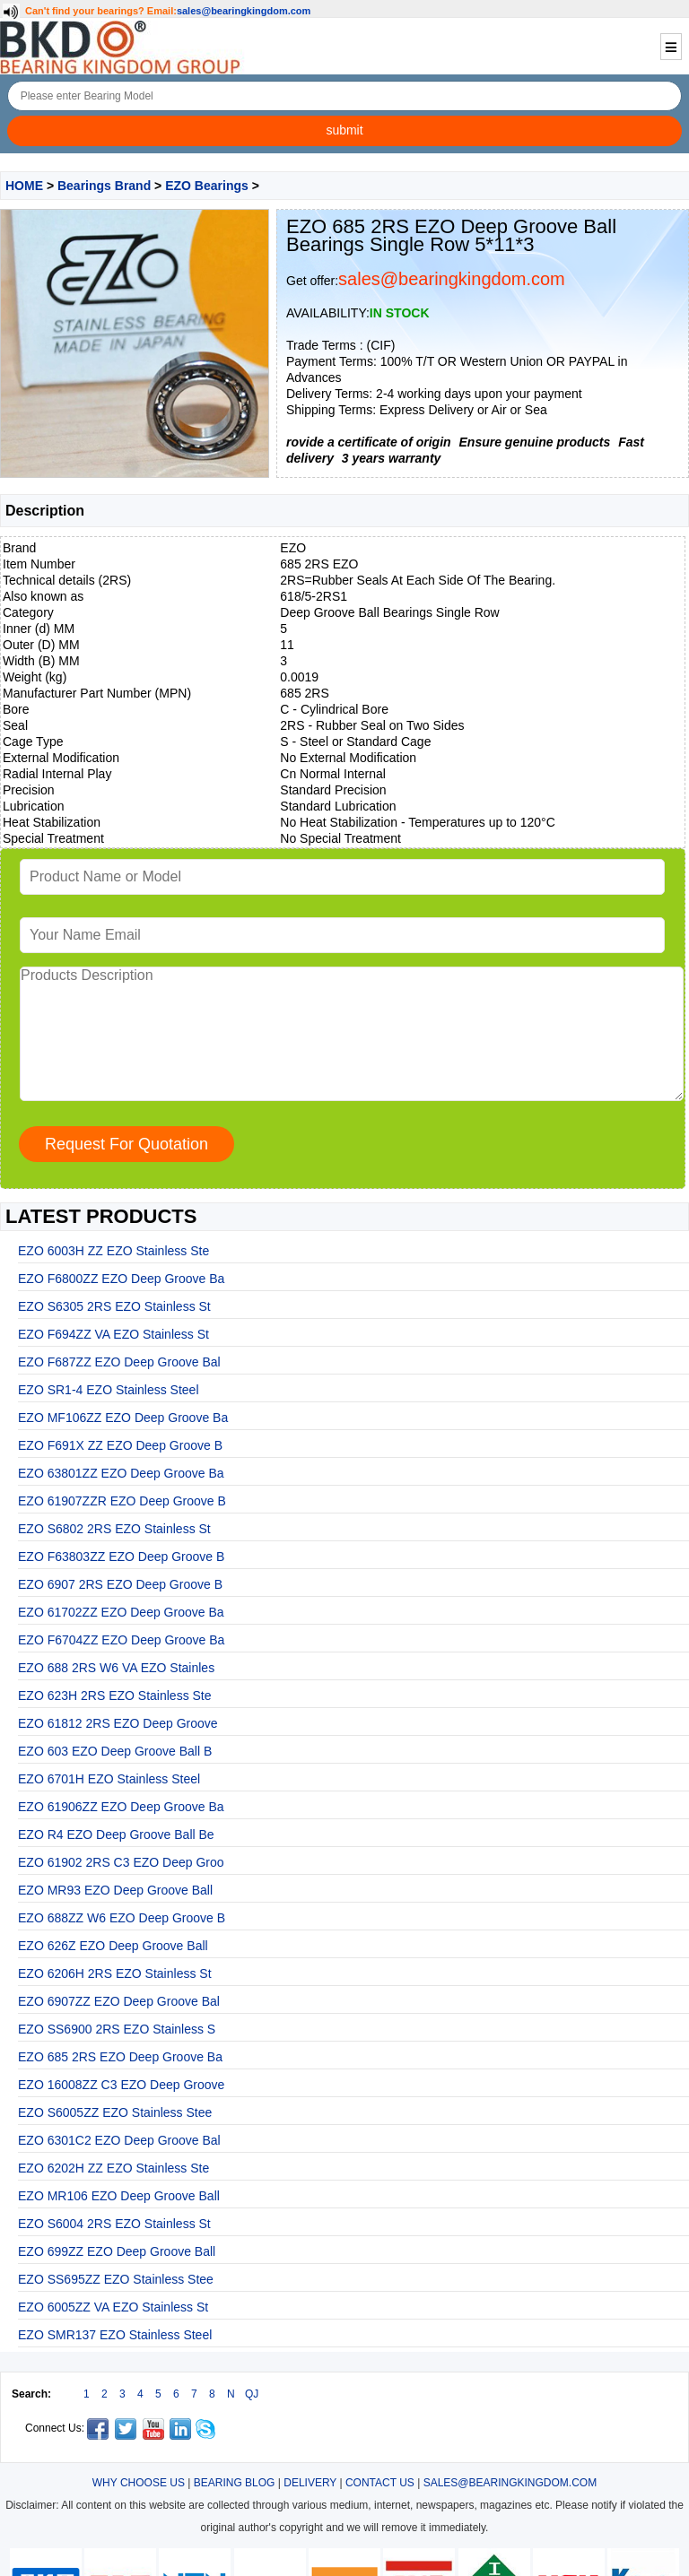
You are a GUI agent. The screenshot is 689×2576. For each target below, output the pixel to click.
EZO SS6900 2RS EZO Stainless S (116, 2029)
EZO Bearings (207, 185)
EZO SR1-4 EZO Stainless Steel (108, 1390)
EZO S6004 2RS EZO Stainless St (114, 2223)
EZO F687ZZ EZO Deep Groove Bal (119, 1362)
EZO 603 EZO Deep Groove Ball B (115, 1751)
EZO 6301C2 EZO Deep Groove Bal (119, 2140)
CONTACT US (379, 2482)
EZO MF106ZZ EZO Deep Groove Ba (123, 1417)
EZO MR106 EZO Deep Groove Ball (119, 2196)
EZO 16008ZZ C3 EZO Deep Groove (121, 2084)
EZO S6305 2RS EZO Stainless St (114, 1306)
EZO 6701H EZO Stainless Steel (109, 1779)
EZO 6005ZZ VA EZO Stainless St (113, 2307)
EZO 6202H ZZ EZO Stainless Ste (113, 2168)
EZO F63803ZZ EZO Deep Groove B (121, 1556)
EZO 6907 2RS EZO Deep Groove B (120, 1584)
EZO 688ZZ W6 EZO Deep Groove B (121, 1918)
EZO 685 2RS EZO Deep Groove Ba (120, 2057)
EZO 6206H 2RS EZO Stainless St (115, 1973)
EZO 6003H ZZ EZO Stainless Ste (113, 1251)
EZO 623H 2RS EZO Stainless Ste (115, 1695)
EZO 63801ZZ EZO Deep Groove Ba (121, 1473)
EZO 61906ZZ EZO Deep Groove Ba (121, 1807)
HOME (24, 185)
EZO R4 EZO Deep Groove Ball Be (116, 1834)
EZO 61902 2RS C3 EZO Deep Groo (121, 1862)
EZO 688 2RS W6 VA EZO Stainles (116, 1668)
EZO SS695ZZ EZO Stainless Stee (116, 2279)
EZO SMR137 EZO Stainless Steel (115, 2335)
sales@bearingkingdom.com (244, 10)
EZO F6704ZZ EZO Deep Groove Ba (121, 1640)
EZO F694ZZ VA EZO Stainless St (113, 1334)
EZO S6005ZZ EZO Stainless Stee (115, 2112)
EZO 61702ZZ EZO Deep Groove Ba (121, 1612)
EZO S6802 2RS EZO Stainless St (114, 1529)
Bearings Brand (104, 185)
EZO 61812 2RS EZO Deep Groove (118, 1723)
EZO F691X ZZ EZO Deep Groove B (120, 1445)
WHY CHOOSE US (138, 2482)
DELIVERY (309, 2482)
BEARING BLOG (234, 2482)
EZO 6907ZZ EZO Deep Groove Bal (119, 2001)
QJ (251, 2394)
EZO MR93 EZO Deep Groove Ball (115, 1890)
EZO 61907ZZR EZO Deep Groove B (122, 1501)
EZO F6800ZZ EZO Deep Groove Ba (121, 1278)
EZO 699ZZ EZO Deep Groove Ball (116, 2251)
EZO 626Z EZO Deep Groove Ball (113, 1946)
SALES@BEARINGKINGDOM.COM (510, 2482)
